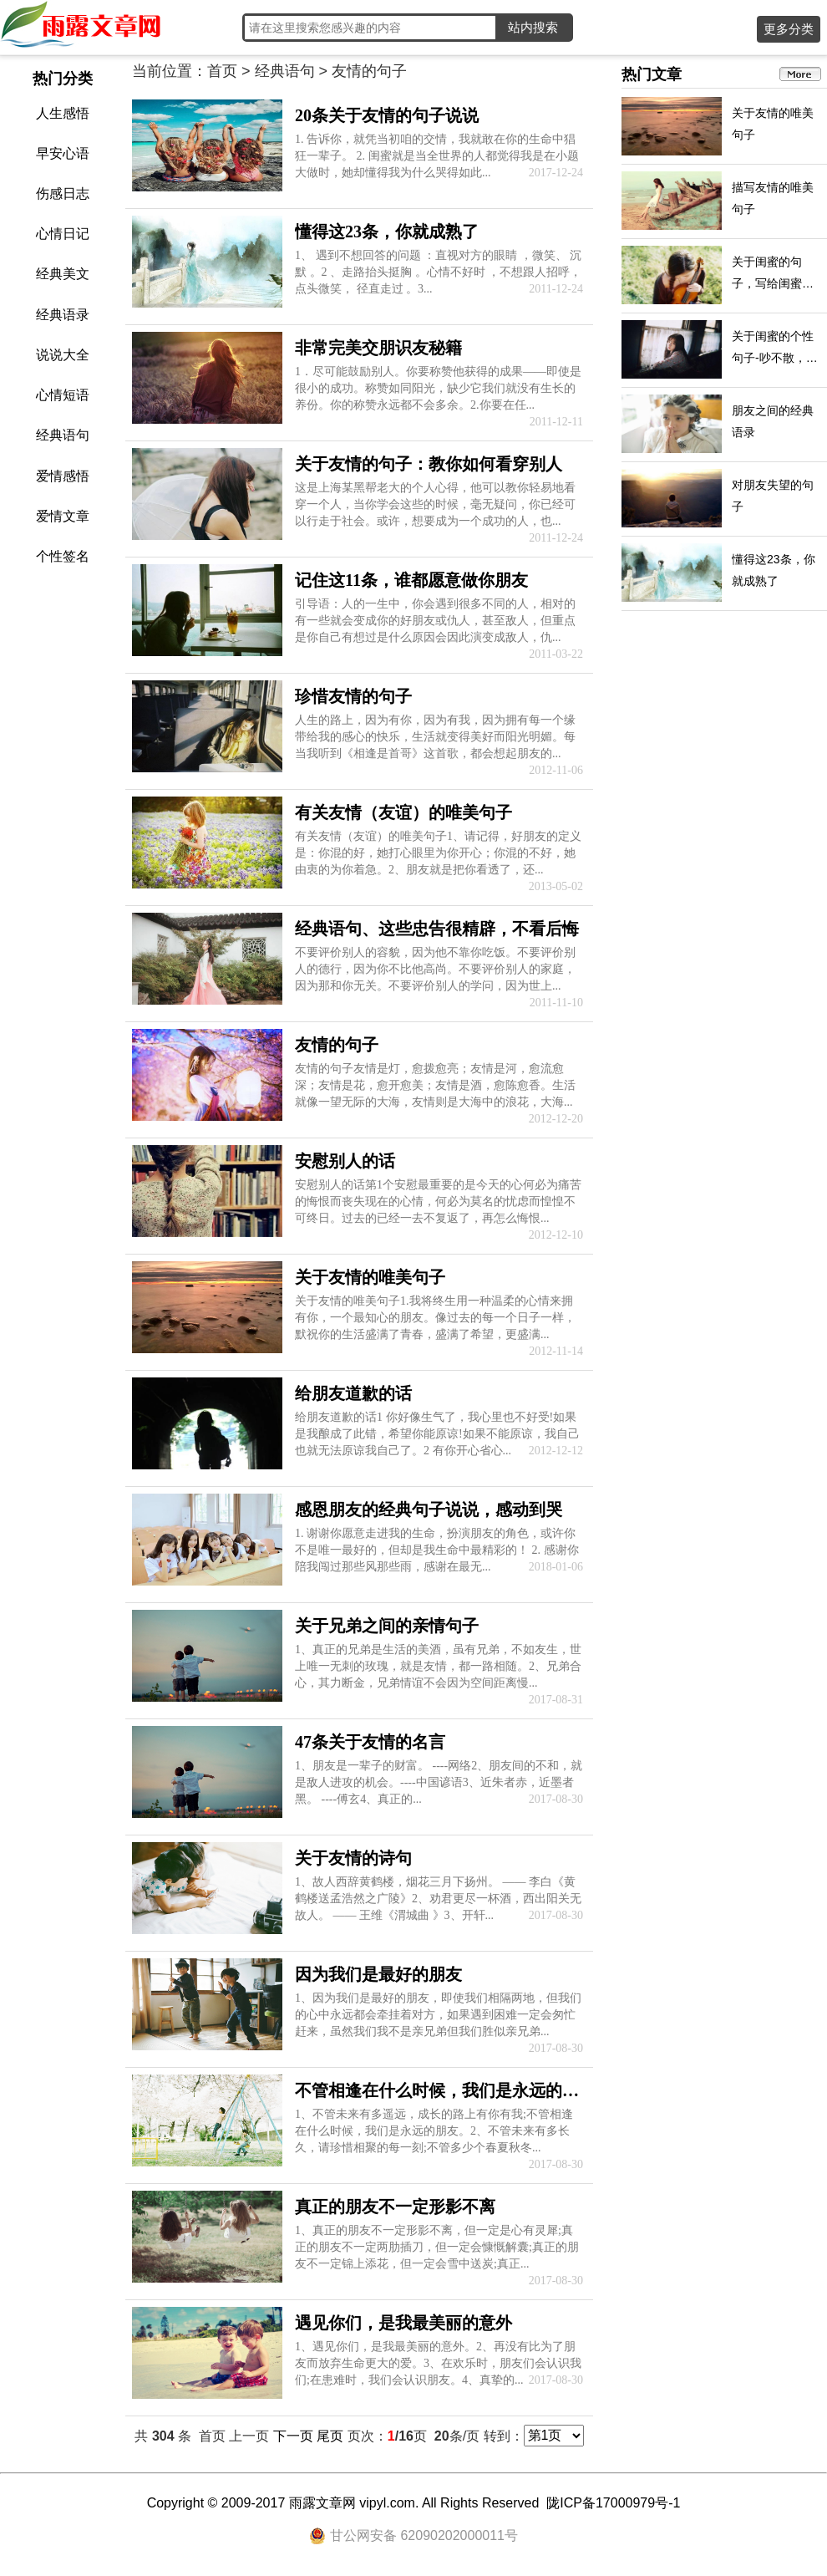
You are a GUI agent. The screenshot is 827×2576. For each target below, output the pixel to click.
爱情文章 (62, 516)
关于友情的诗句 (353, 1858)
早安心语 (62, 153)
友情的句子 (336, 1045)
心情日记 (62, 234)
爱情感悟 (62, 476)
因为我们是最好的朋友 (378, 1974)
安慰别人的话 (345, 1161)
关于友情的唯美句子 (370, 1277)
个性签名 (62, 556)
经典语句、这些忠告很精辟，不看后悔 (437, 928)
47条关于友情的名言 (370, 1742)
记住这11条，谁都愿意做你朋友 (411, 580)
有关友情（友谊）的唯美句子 (403, 812)
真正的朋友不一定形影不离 (395, 2206)
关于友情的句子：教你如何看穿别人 (428, 464)
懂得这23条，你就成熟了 (387, 231)
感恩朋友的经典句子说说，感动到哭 (428, 1509)
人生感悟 (62, 113)
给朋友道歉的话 (353, 1393)
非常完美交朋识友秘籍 (378, 348)
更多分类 (789, 29)
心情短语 (62, 395)
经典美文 (62, 274)
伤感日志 (62, 193)
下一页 (293, 2435)
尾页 (330, 2435)
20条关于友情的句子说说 (387, 115)
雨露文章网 (322, 2503)
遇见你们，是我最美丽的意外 (403, 2323)
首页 (222, 71)
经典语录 (62, 315)
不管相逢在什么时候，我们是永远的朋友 (445, 2090)
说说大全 (62, 355)
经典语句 (62, 435)
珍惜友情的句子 (353, 696)
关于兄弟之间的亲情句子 (387, 1625)
